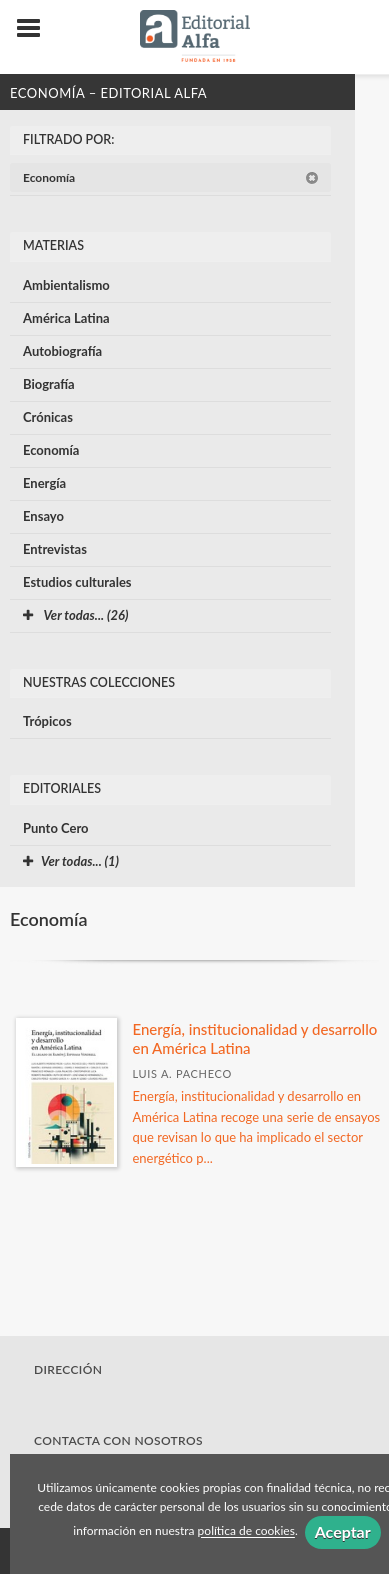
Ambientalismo (66, 285)
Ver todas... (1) (71, 861)
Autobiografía (62, 351)
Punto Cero (56, 828)
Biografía (49, 384)
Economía (171, 177)
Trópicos (47, 721)
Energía (44, 483)
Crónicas (48, 417)
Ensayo (43, 516)
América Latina (66, 318)
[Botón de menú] (36, 29)
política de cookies (246, 1531)
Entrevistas (55, 549)
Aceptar (343, 1531)
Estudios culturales (77, 582)
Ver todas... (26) (75, 615)
